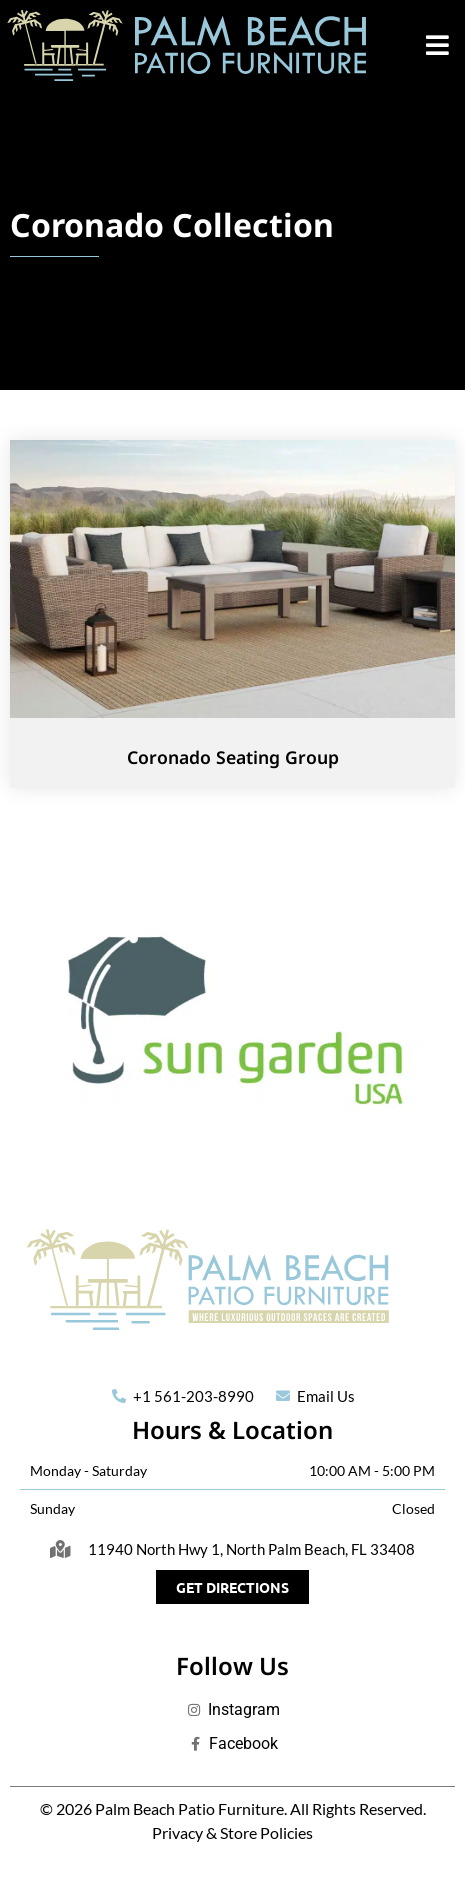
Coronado (87, 224)
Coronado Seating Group (233, 757)
